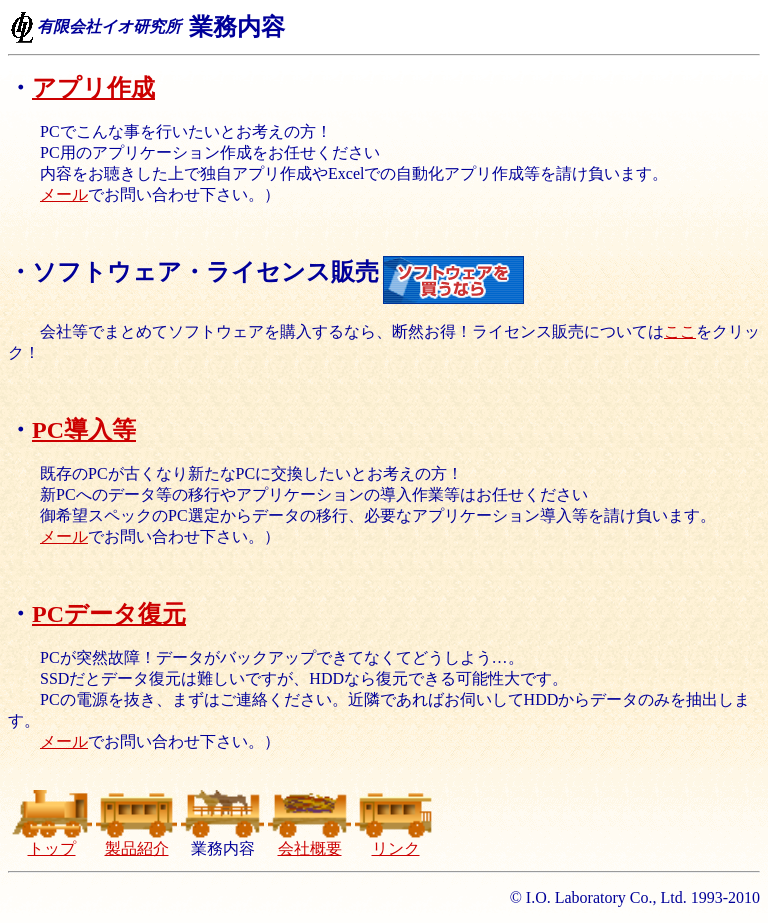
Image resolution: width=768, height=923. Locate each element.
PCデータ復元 (109, 614)
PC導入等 (84, 430)
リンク (395, 841)
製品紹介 (136, 841)
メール (64, 194)
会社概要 (309, 841)
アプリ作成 (93, 88)
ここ (680, 331)
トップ (51, 841)
